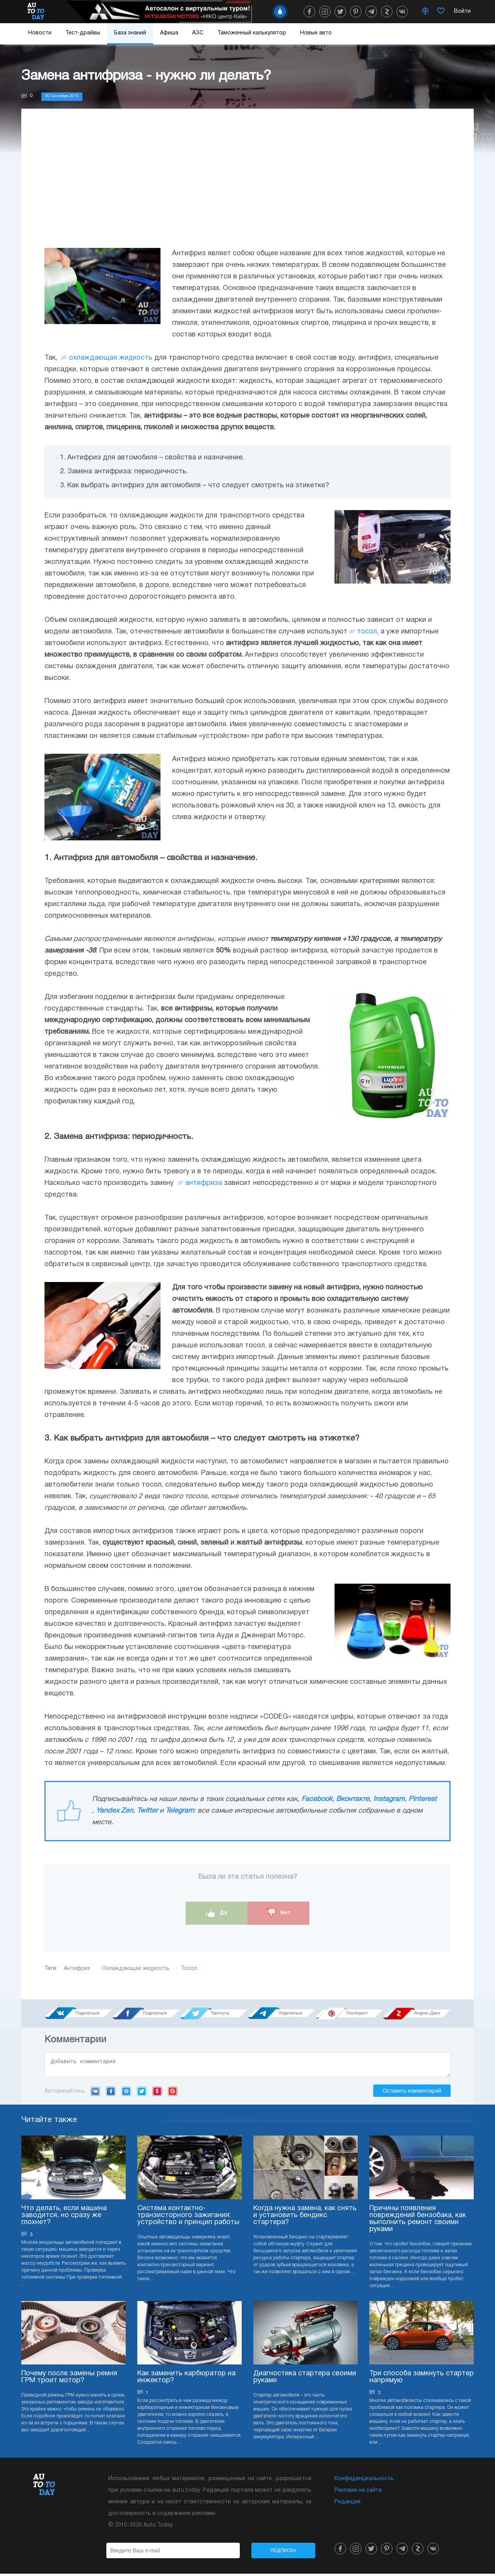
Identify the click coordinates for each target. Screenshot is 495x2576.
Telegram (180, 1811)
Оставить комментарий (411, 2093)
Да (217, 1913)
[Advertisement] (247, 182)
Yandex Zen (114, 1811)
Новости (39, 33)
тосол (367, 631)
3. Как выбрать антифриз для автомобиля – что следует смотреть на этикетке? (194, 485)
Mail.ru (126, 2093)
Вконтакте (352, 1799)
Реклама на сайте (358, 2492)
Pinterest (422, 1799)
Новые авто (316, 33)
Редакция (347, 2504)
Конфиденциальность (364, 2481)
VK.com (95, 2093)
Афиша (169, 33)
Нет (278, 1913)
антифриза (203, 1183)
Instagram (389, 1799)
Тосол (189, 1968)
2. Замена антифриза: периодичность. (124, 471)
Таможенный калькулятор (251, 33)
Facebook (316, 1799)
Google (173, 2093)
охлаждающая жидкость (110, 358)
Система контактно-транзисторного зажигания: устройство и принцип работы (188, 2217)
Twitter (147, 1811)
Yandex (157, 2093)
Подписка (283, 2553)
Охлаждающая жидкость (135, 1968)
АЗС (197, 33)
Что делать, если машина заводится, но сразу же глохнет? (64, 2217)
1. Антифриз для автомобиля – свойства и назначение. (152, 457)
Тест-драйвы (82, 33)
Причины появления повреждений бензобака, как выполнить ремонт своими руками (417, 2221)
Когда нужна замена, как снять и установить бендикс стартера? (305, 2217)
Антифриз (77, 1968)
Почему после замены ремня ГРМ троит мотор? (69, 2379)
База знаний (130, 33)
